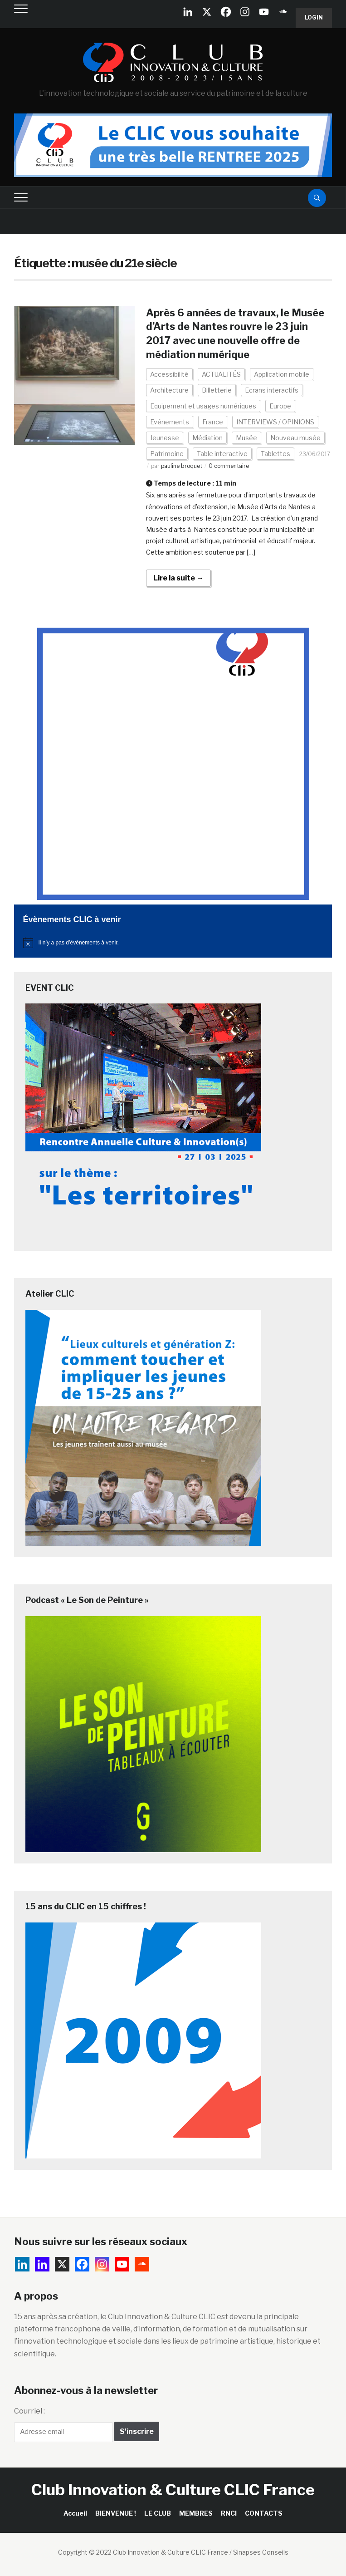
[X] (207, 12)
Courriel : (29, 2411)
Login (314, 17)
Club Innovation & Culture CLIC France (173, 2489)
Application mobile (281, 374)
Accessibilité (169, 374)
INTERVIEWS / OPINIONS (275, 422)
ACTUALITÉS (221, 374)
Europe (280, 406)
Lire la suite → (178, 578)
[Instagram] (245, 12)
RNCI (229, 2513)
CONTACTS (264, 2513)
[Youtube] (264, 12)
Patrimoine (167, 453)
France (212, 422)
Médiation (207, 438)
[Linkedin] (42, 2264)
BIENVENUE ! (115, 2513)
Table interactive (222, 453)
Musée (246, 438)
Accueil (75, 2513)
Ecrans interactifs (271, 390)
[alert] (173, 942)
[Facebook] (226, 12)
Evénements (169, 422)
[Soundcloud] (283, 12)
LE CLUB (157, 2513)
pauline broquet (181, 465)
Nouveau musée (295, 438)
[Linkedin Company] (188, 12)
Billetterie (217, 390)
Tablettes (275, 453)
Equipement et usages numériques (203, 406)
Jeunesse (164, 438)
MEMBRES (196, 2513)
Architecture (169, 390)
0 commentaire (229, 465)
